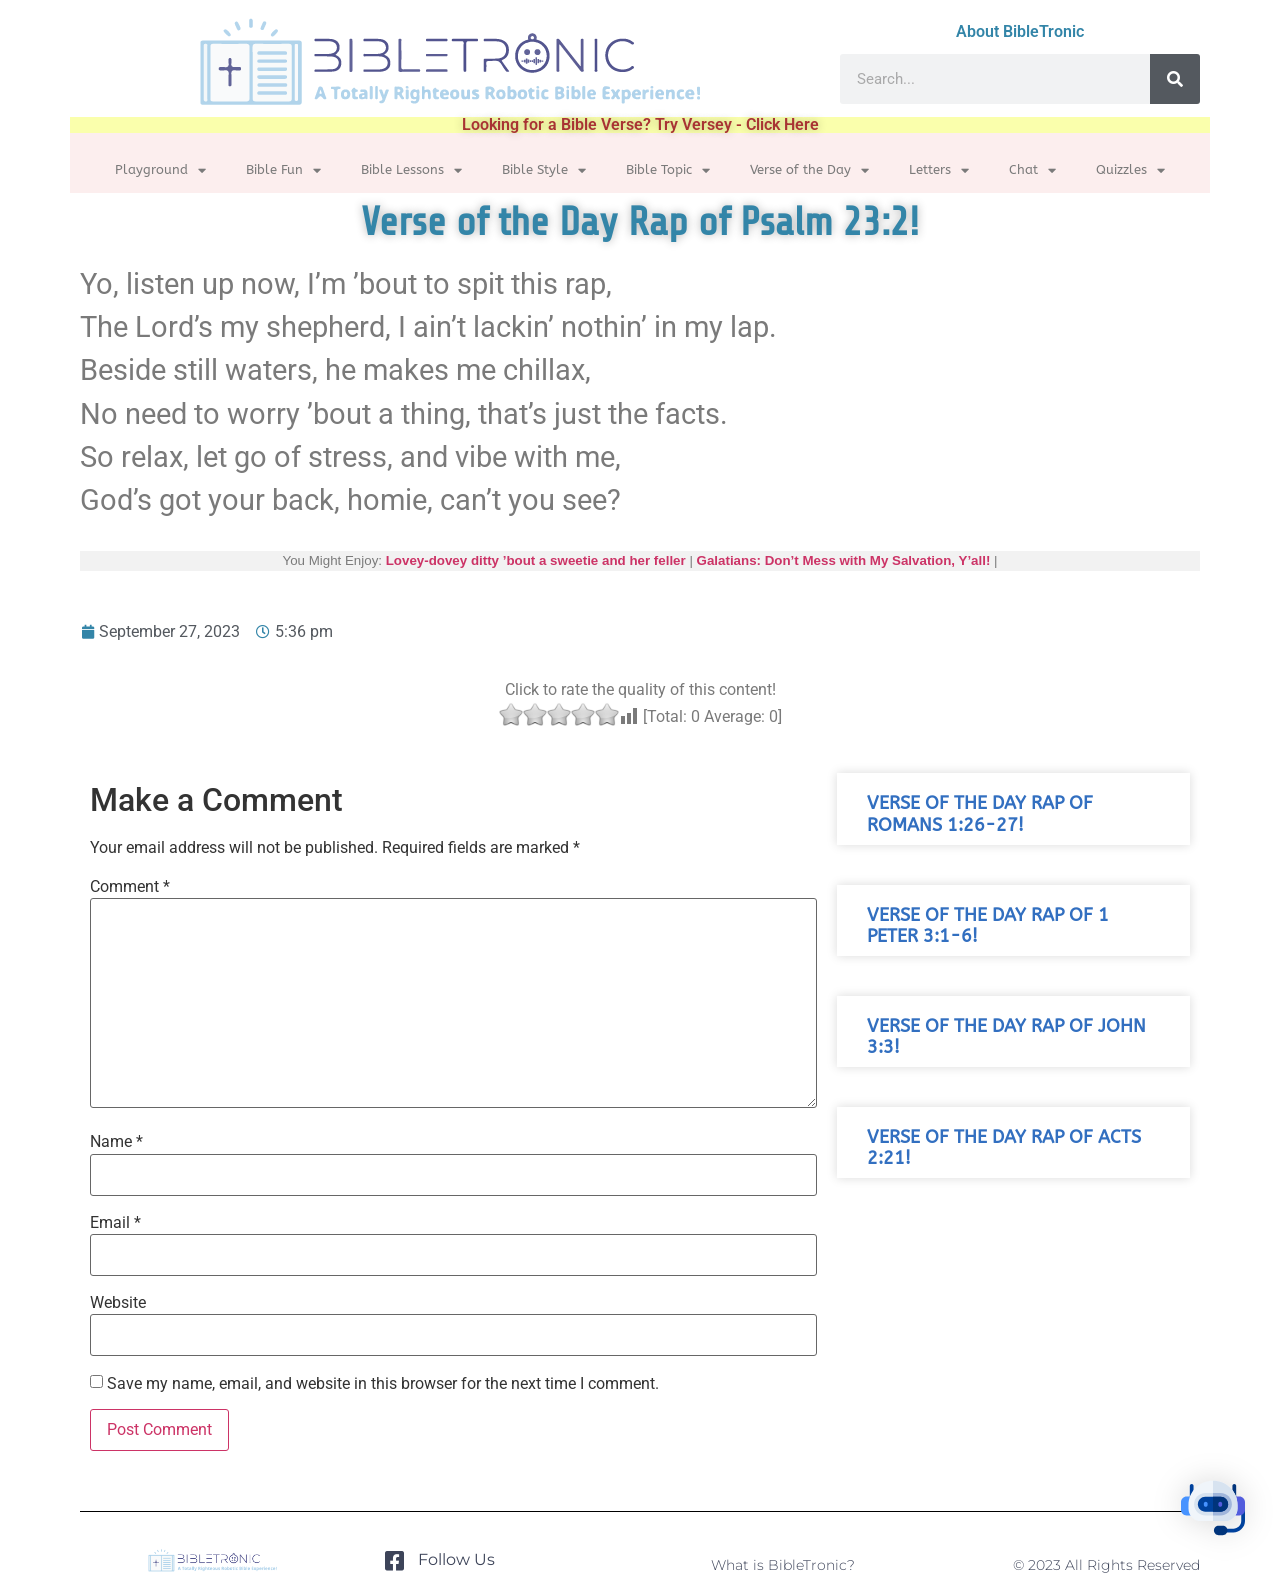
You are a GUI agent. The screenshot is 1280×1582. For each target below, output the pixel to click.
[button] (1218, 1516)
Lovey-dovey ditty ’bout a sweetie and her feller (536, 560)
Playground (160, 170)
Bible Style (544, 170)
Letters (939, 170)
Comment (130, 887)
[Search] (1175, 79)
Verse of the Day (809, 170)
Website (118, 1303)
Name (116, 1142)
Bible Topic (668, 170)
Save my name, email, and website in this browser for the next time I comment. (383, 1384)
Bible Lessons (411, 170)
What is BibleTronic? (783, 1565)
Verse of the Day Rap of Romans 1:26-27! (980, 814)
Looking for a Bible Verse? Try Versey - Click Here (640, 124)
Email (115, 1223)
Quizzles (1130, 170)
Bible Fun (283, 170)
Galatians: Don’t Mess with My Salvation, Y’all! (844, 560)
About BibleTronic (1020, 31)
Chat (1032, 170)
